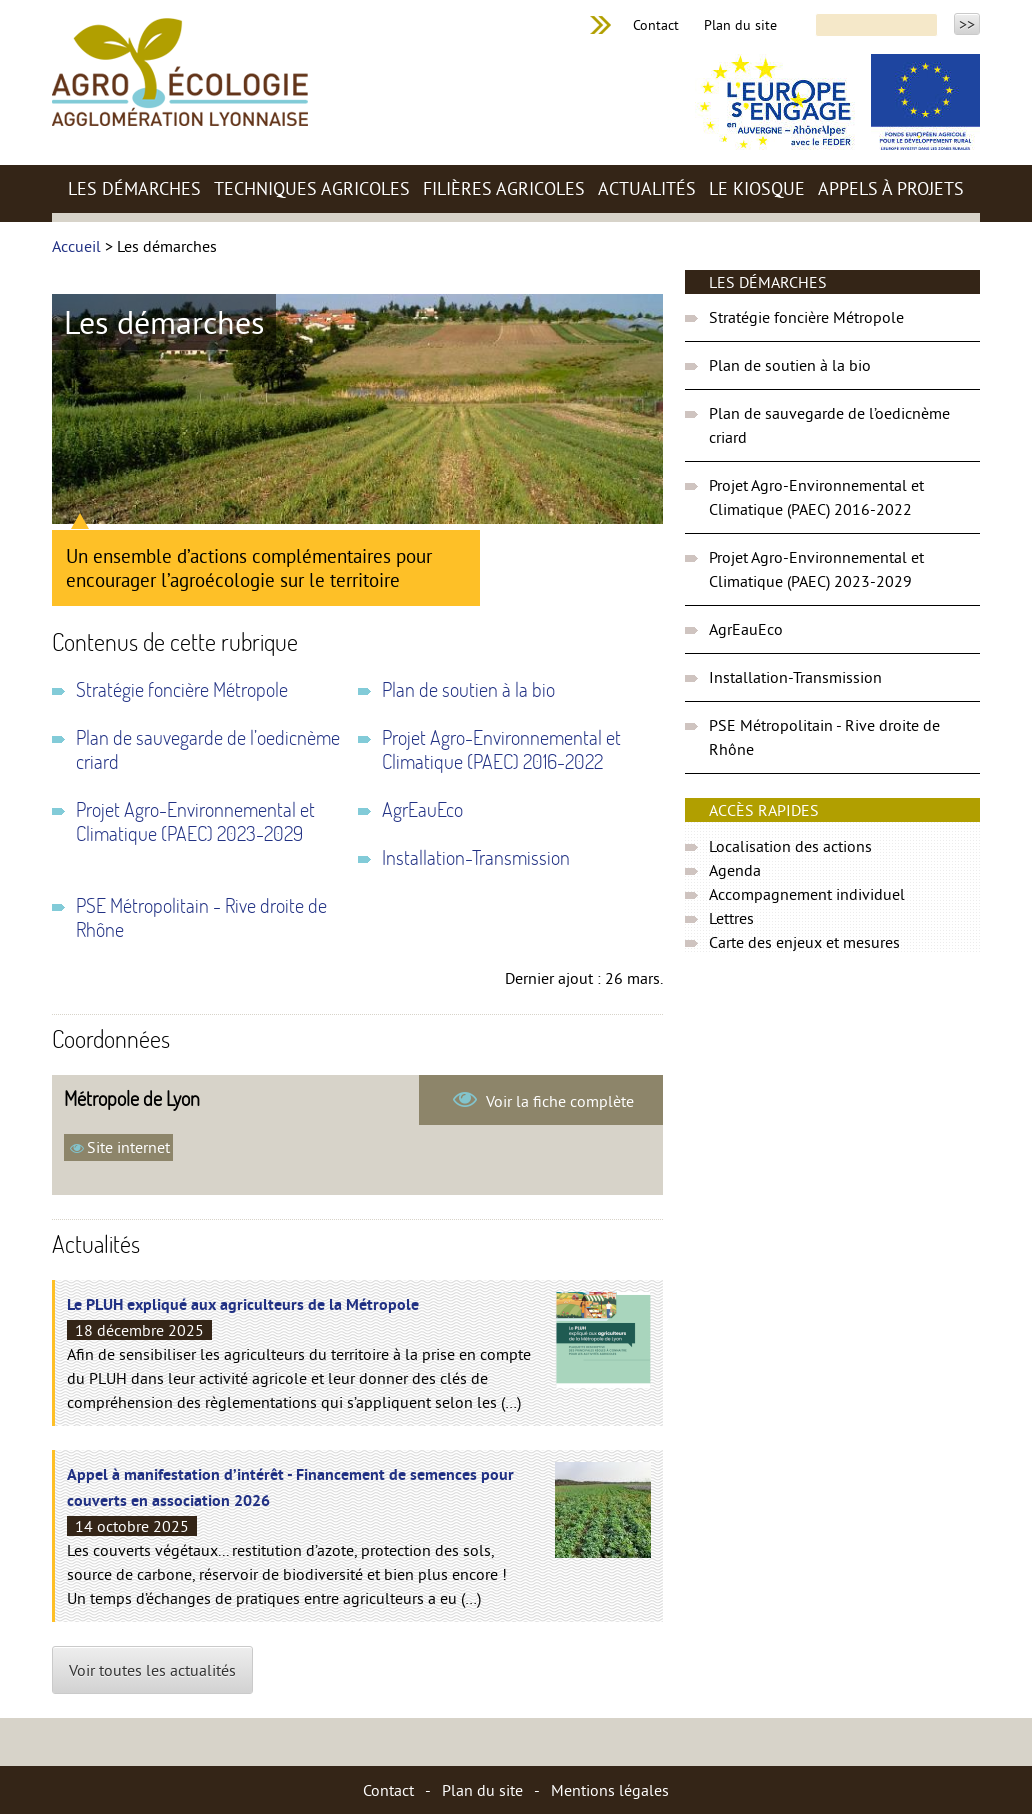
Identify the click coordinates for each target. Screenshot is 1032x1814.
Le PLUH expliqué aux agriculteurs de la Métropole (243, 1306)
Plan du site (740, 25)
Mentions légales (610, 1790)
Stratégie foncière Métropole (182, 690)
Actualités (647, 189)
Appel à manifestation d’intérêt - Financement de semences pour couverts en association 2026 (290, 1489)
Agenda (735, 870)
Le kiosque (757, 189)
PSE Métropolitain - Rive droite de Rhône (201, 918)
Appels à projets (891, 189)
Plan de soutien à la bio (468, 690)
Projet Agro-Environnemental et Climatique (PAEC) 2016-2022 (501, 750)
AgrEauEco (422, 810)
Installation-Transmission (476, 858)
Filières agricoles (504, 189)
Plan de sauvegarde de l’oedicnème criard (208, 750)
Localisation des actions (790, 846)
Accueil (76, 246)
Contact (656, 25)
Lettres (731, 918)
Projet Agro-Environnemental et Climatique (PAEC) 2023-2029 (195, 822)
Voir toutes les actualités (152, 1670)
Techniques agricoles (312, 189)
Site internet (128, 1147)
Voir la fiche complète (558, 1101)
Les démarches (134, 189)
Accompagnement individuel (807, 894)
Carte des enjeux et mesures (804, 942)
